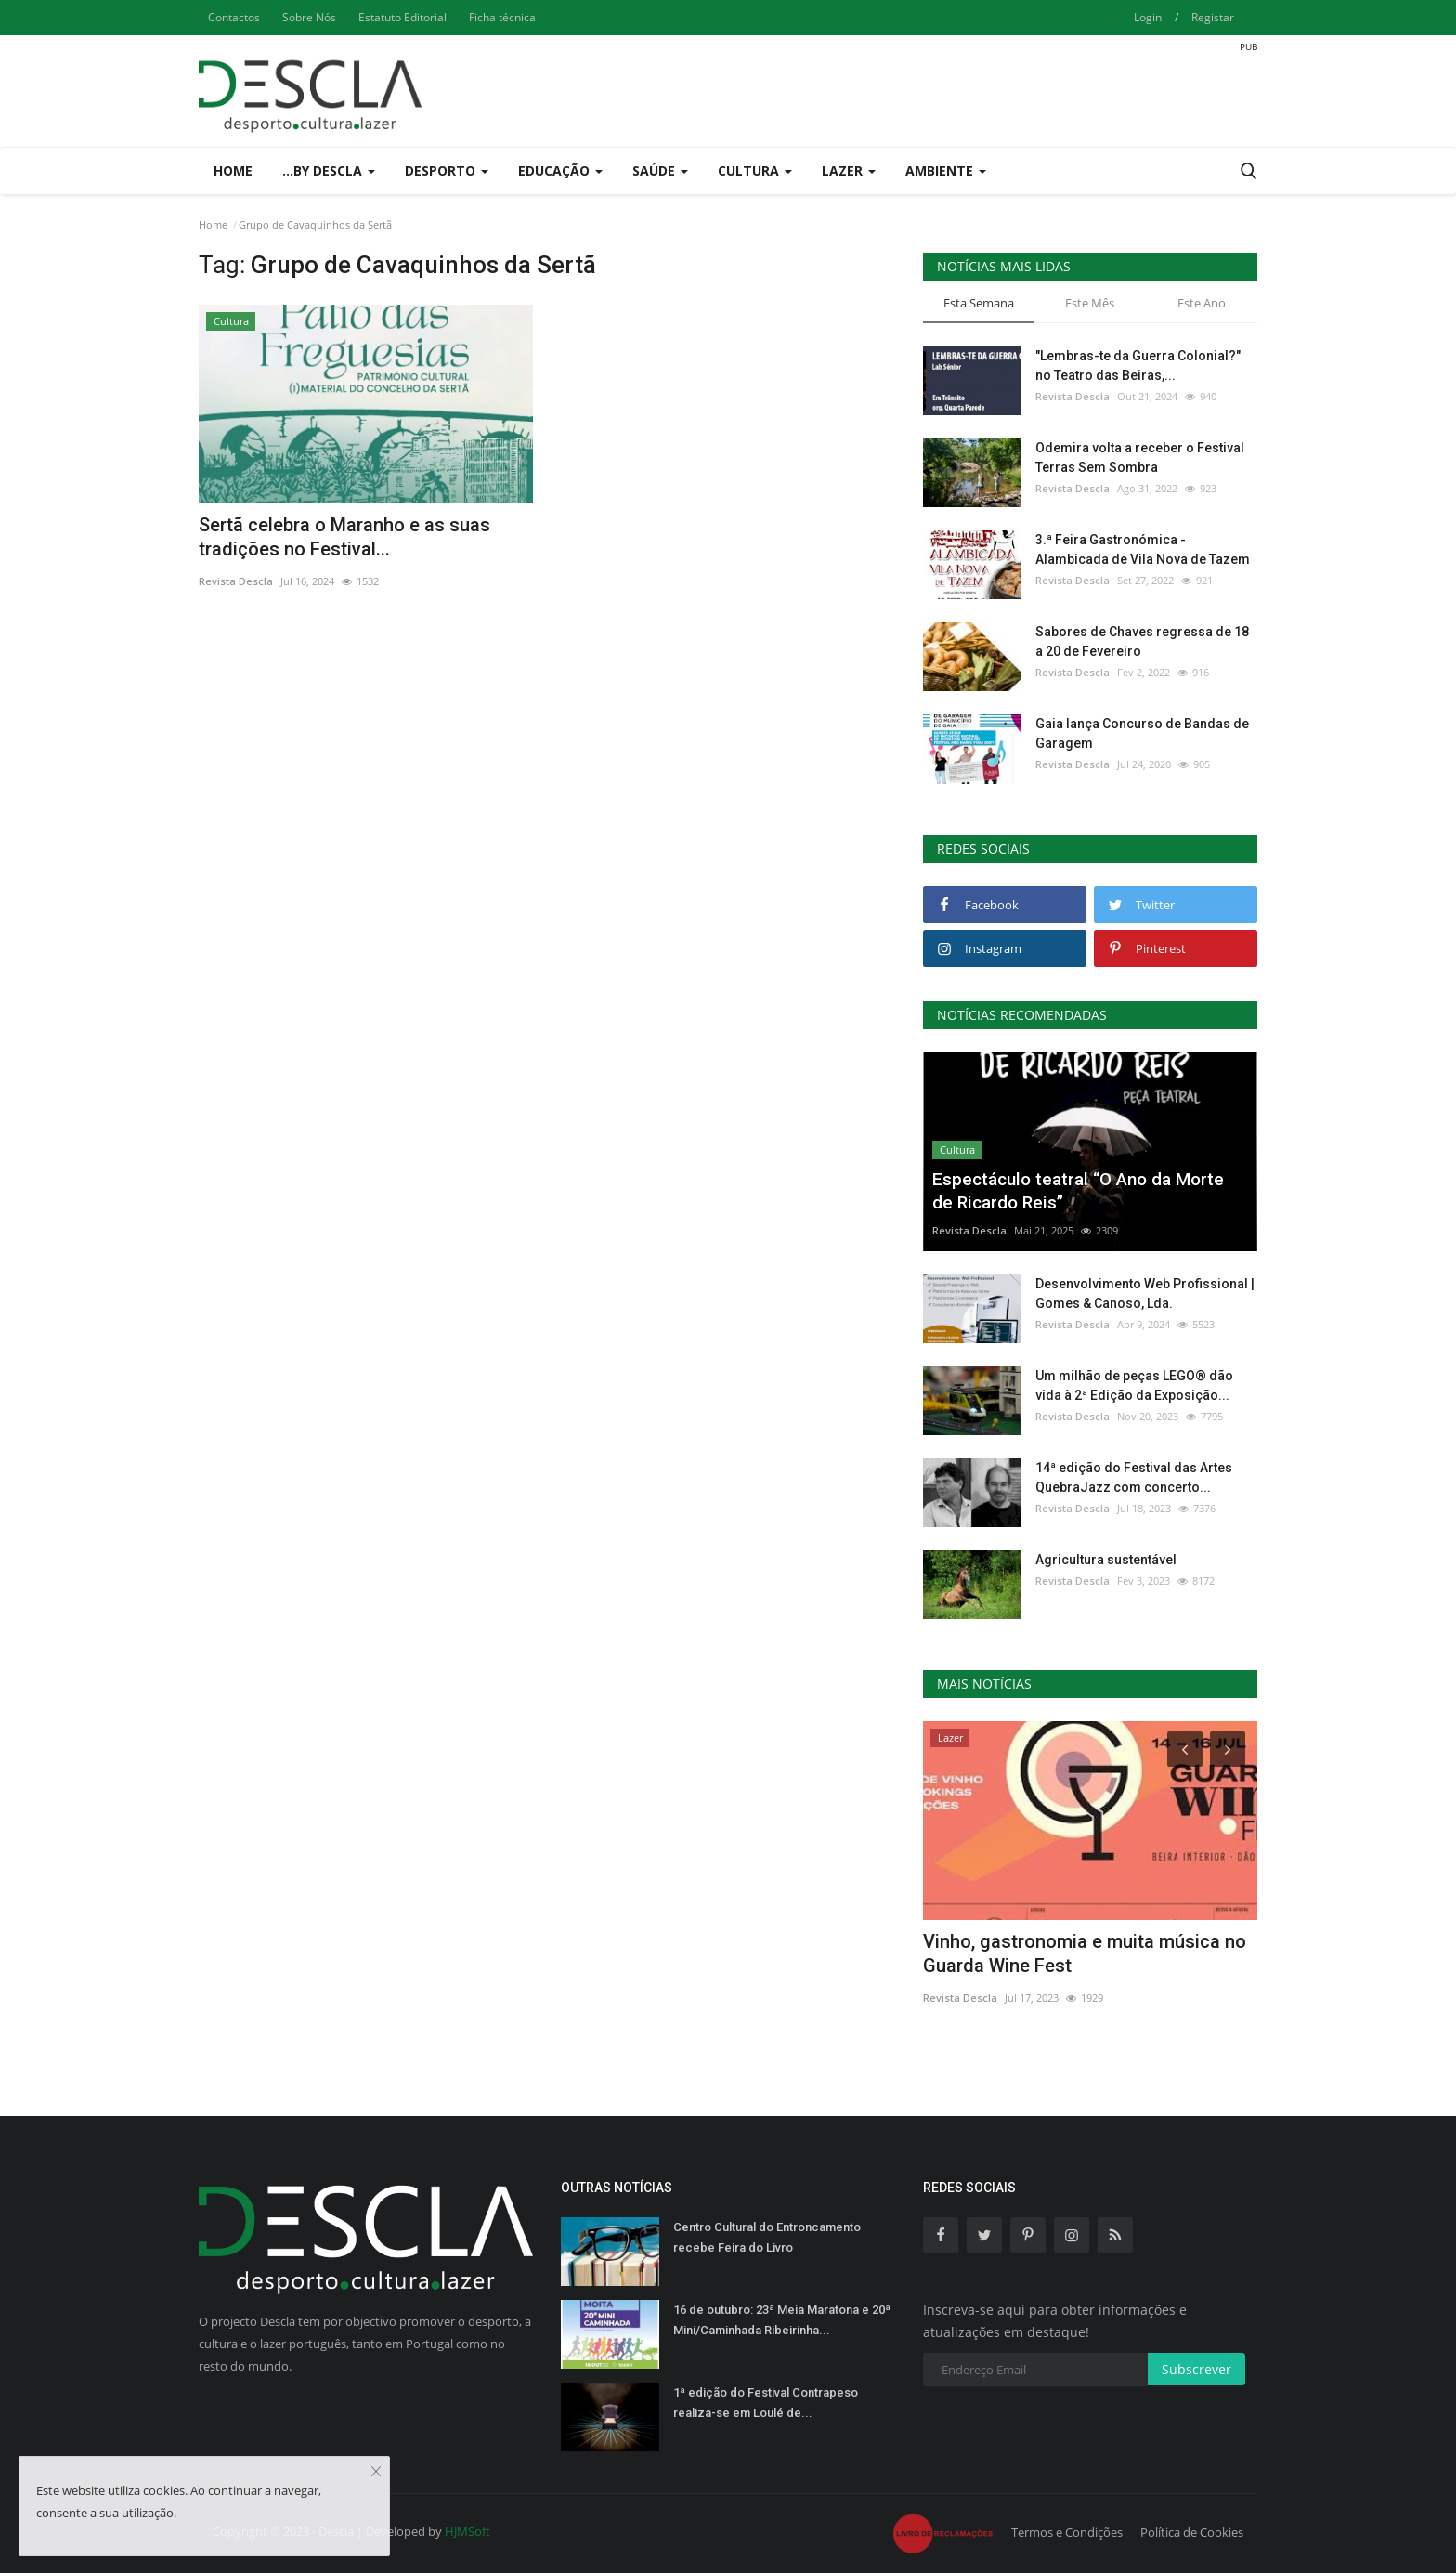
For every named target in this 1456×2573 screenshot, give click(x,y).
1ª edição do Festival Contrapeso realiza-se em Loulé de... (765, 2402)
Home (233, 170)
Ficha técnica (502, 17)
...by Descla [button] (328, 170)
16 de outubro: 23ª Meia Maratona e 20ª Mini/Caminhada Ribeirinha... (781, 2320)
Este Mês (1089, 302)
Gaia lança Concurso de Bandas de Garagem (1142, 733)
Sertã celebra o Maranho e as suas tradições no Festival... (344, 537)
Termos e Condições (1067, 2532)
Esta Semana (978, 302)
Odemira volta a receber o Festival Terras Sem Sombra (1139, 457)
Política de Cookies (1191, 2532)
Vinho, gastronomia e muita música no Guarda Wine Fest (1084, 1953)
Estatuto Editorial (402, 17)
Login (1148, 17)
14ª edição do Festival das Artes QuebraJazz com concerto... (1133, 1477)
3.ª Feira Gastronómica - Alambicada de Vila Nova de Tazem (1142, 549)
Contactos (234, 17)
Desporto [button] (446, 170)
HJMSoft (467, 2531)
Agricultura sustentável (1105, 1559)
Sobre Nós (309, 17)
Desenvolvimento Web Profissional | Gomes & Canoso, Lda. (1144, 1293)
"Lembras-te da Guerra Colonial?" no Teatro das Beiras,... (1138, 365)
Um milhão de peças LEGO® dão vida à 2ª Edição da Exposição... (1134, 1385)
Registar (1212, 17)
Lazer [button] (849, 170)
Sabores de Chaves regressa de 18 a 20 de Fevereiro (1142, 641)
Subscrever (1196, 2369)
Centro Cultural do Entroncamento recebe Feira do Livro (767, 2237)
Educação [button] (560, 170)
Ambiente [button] (945, 170)
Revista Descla (236, 581)
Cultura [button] (755, 170)
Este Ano (1201, 302)
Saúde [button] (660, 170)
